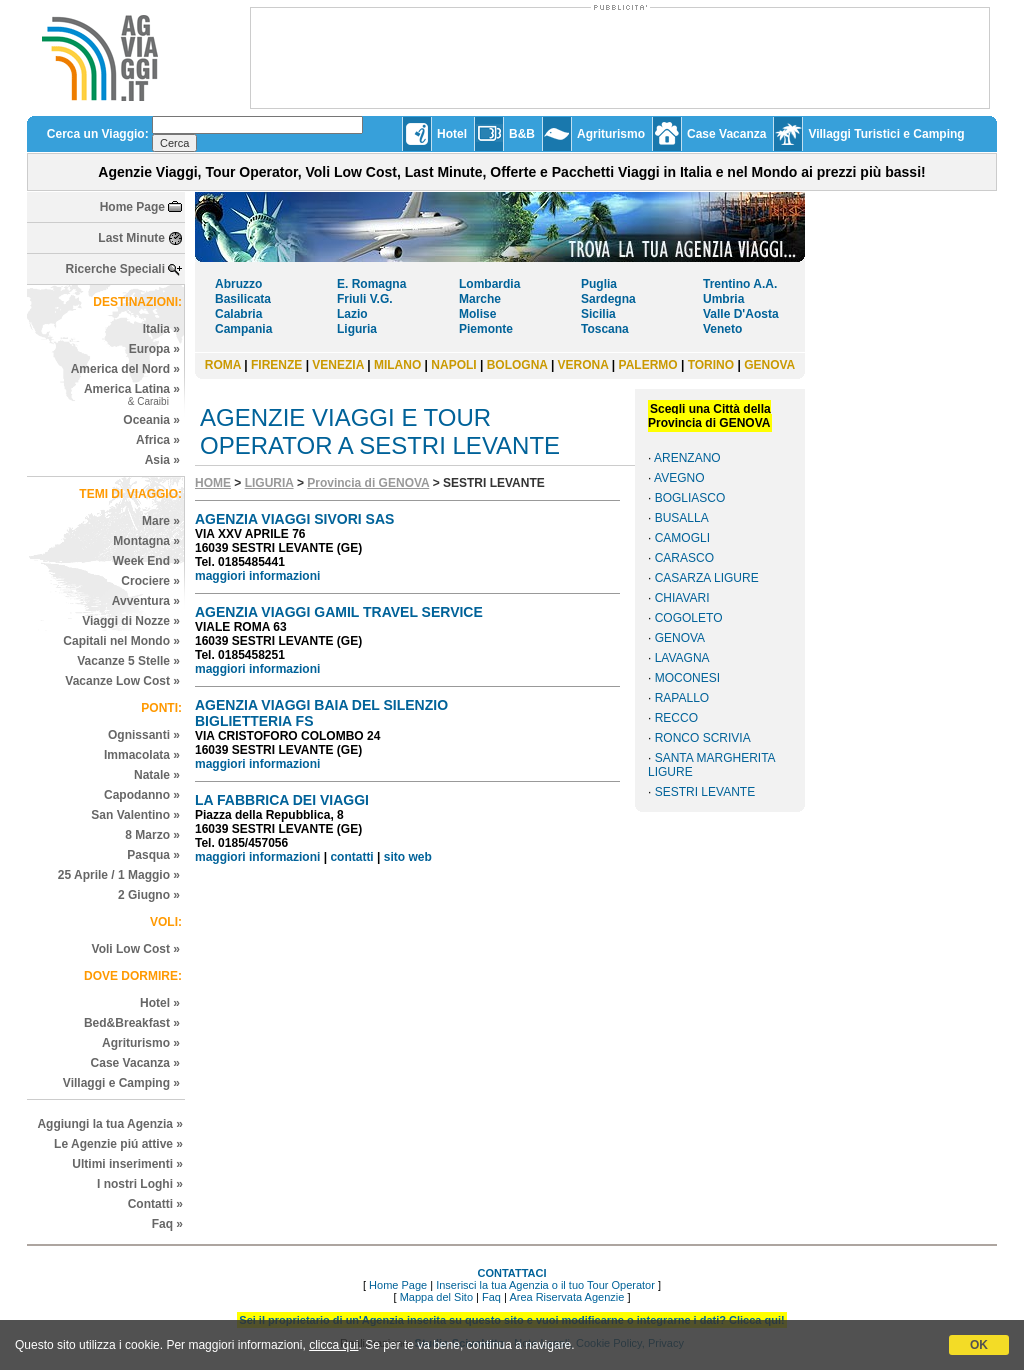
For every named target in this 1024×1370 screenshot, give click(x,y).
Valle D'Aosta (741, 314)
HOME (213, 483)
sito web (408, 857)
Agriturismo (611, 134)
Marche (480, 299)
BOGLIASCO (690, 498)
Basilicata (243, 299)
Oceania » (151, 420)
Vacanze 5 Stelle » (128, 661)
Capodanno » (142, 795)
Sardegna (608, 299)
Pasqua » (153, 855)
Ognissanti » (144, 735)
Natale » (157, 775)
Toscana (605, 329)
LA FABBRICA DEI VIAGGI (282, 800)
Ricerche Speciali (115, 269)
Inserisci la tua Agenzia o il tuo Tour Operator (545, 1285)
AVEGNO (679, 478)
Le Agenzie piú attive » (118, 1144)
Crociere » (150, 581)
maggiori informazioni (257, 576)
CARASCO (684, 558)
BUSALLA (682, 518)
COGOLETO (689, 618)
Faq (491, 1297)
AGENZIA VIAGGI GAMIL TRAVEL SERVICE (339, 612)
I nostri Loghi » (140, 1184)
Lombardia (489, 284)
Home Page (132, 207)
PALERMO (648, 365)
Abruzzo (238, 284)
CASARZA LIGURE (707, 578)
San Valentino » (135, 815)
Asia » (162, 460)
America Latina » (132, 394)
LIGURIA (269, 483)
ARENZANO (687, 458)
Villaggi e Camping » (121, 1083)
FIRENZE (276, 365)
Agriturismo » (141, 1043)
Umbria (723, 299)
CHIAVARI (682, 598)
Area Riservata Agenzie (566, 1297)
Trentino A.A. (740, 284)
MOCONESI (687, 678)
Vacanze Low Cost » (122, 681)
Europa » (154, 349)
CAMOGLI (682, 538)
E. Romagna (371, 284)
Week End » (146, 561)
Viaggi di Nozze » (131, 621)
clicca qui (333, 1345)
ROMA (223, 365)
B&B (522, 134)
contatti (351, 857)
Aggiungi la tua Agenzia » (110, 1124)
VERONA (583, 365)
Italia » (161, 329)
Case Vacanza (726, 134)
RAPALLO (682, 698)
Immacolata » (142, 755)
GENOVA (769, 365)
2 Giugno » (149, 895)
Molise (477, 314)
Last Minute (131, 238)
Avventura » (146, 601)
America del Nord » (125, 369)
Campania (243, 329)
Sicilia (598, 314)
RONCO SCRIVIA (703, 738)
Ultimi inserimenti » (127, 1164)
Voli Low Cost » (136, 949)
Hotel (452, 134)
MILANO (397, 365)
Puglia (599, 284)
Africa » (158, 440)
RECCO (676, 718)
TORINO (711, 365)
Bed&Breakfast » (132, 1023)
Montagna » (146, 541)
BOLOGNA (517, 365)
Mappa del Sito (436, 1297)
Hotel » (160, 1003)
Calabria (238, 314)
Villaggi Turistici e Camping (886, 134)
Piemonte (486, 329)
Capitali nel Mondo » (121, 641)
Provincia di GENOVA (368, 483)
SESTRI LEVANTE (705, 792)
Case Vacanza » (135, 1063)
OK (979, 1345)
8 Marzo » (152, 835)
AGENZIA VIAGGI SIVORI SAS (294, 519)
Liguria (357, 329)
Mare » (161, 521)
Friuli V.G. (365, 299)
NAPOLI (453, 365)
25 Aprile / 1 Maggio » (119, 875)
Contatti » (155, 1204)
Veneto (722, 329)
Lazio (352, 314)
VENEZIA (338, 365)
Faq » (167, 1224)
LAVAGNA (682, 658)
